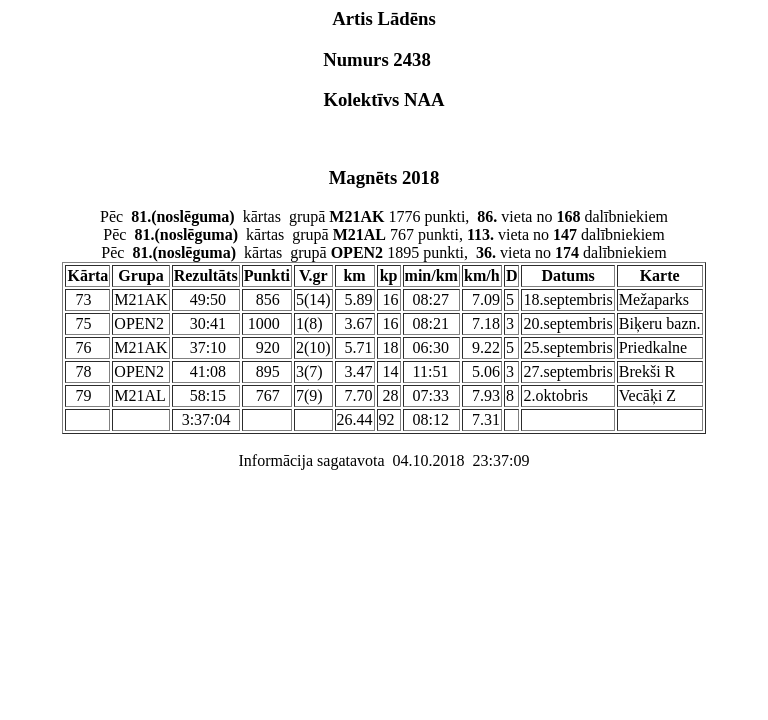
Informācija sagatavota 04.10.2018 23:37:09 (383, 460)
